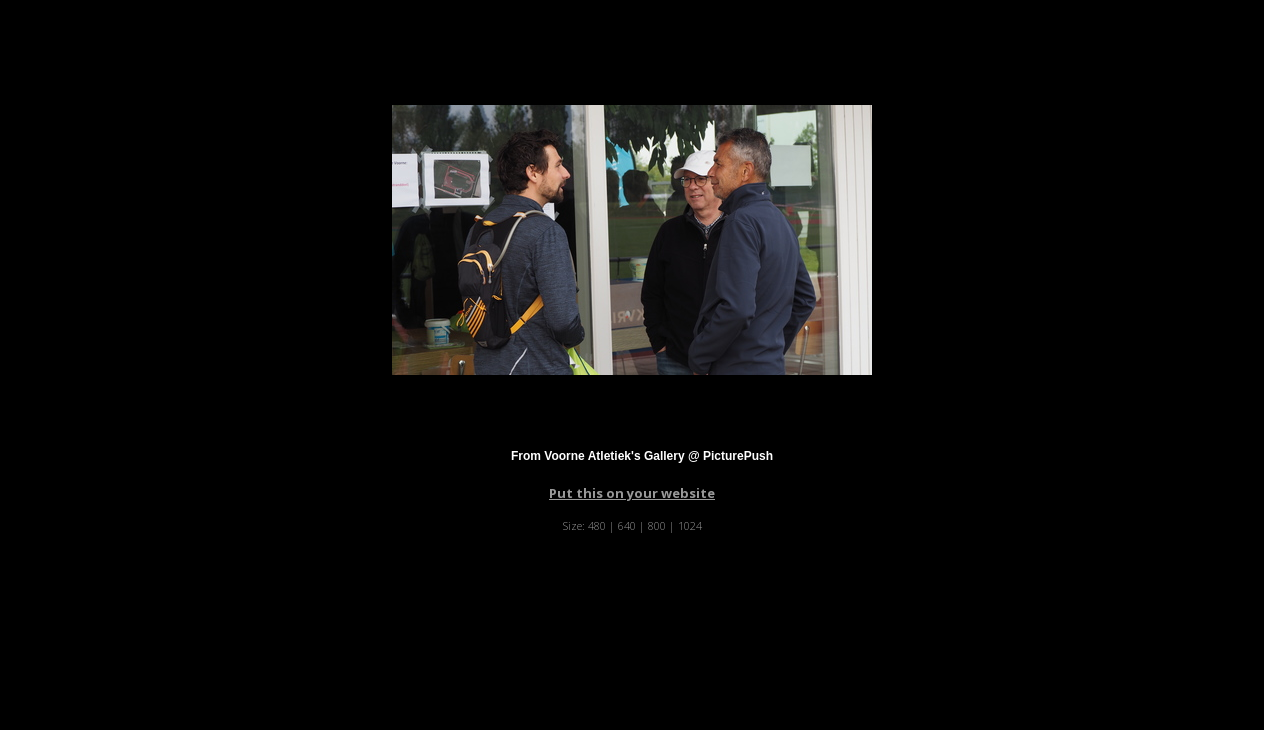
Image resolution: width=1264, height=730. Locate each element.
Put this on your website (632, 493)
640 (627, 525)
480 (597, 525)
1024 (690, 525)
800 (657, 525)
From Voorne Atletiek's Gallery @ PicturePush (642, 456)
